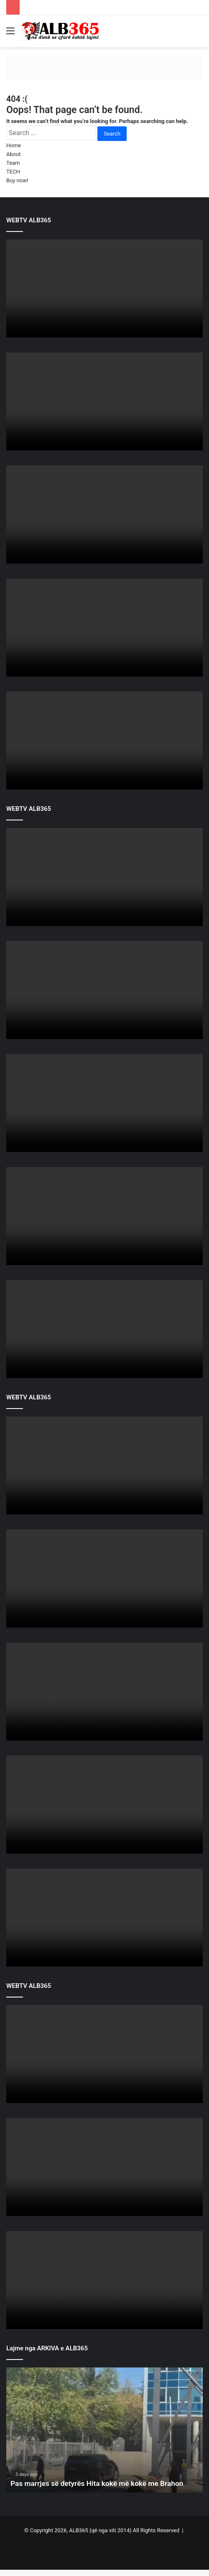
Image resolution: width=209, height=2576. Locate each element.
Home (13, 145)
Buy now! (17, 180)
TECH (13, 172)
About (13, 154)
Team (13, 163)
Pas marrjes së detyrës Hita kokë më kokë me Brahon (100, 2483)
